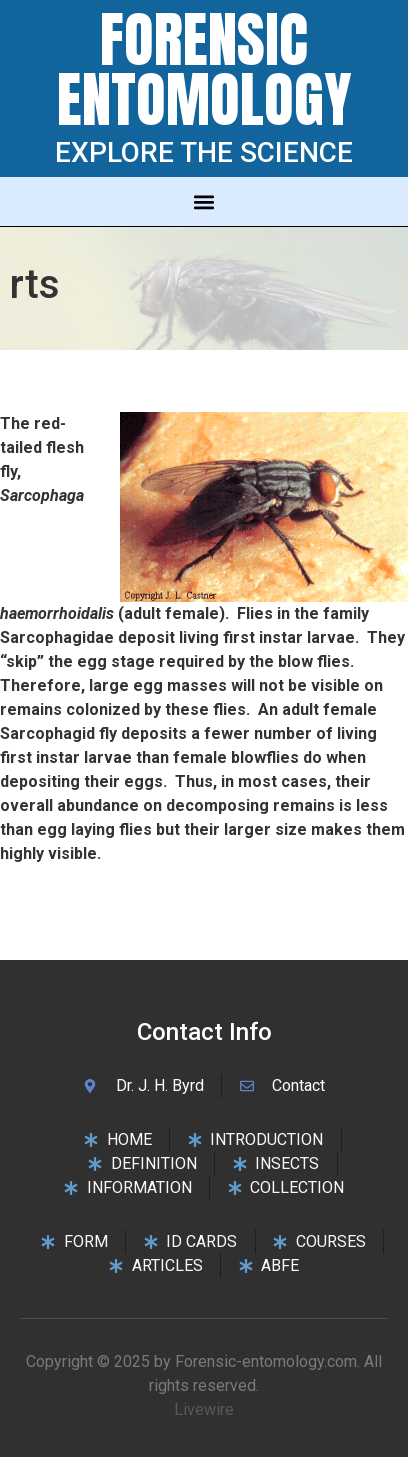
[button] (204, 201)
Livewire (204, 1409)
